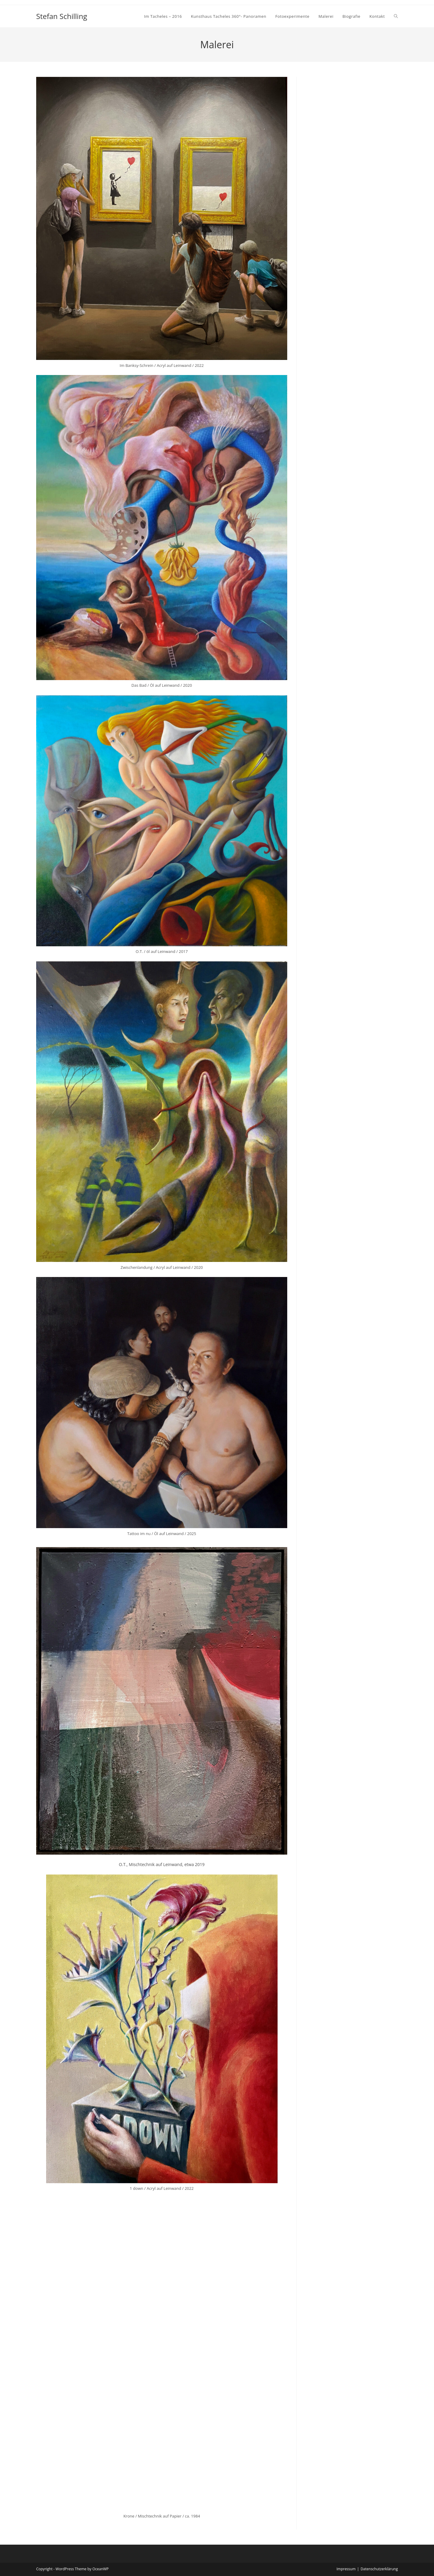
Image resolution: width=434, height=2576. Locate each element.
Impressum (345, 2568)
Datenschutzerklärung (379, 2568)
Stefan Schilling (61, 16)
